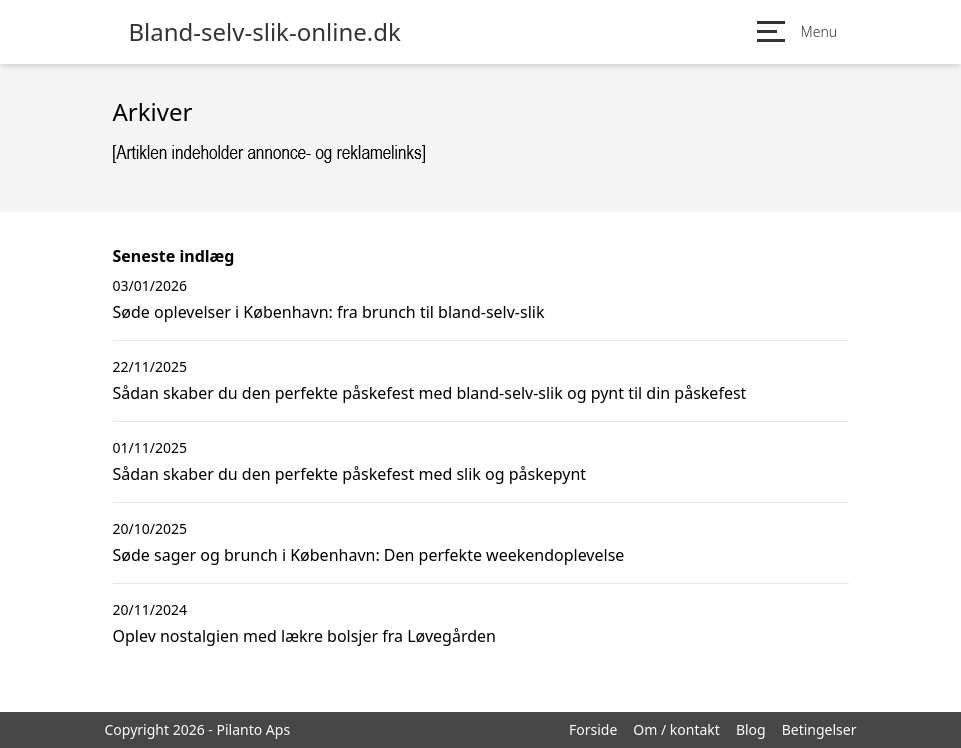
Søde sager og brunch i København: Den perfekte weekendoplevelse (369, 555)
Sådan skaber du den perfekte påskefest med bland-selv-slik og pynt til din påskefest (430, 393)
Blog (751, 729)
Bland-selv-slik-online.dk (265, 32)
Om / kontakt (676, 729)
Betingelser (819, 729)
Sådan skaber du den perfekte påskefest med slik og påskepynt (350, 474)
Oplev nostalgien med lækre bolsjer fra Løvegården (304, 636)
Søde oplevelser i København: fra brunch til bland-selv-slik (329, 312)
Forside (593, 729)
